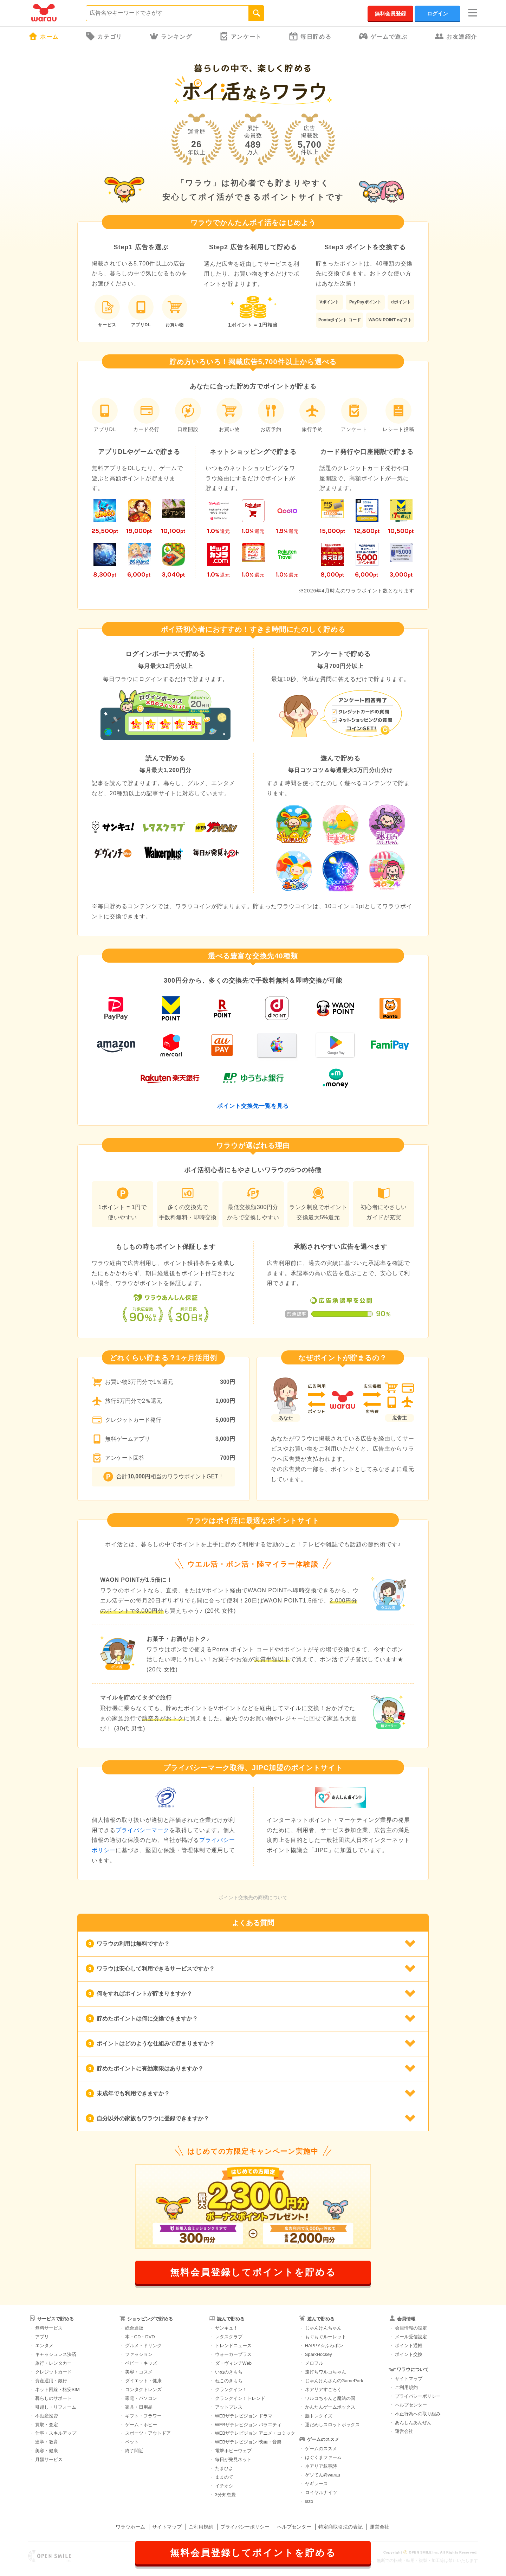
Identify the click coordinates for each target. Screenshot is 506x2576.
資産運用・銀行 (51, 2380)
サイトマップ (408, 2378)
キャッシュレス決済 (55, 2354)
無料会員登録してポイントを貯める (253, 2272)
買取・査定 (46, 2424)
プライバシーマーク (142, 1830)
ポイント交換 (408, 2354)
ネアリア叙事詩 (321, 2466)
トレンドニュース (233, 2345)
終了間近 (134, 2450)
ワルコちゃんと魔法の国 (330, 2398)
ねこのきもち (228, 2380)
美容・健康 (46, 2450)
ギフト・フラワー (143, 2415)
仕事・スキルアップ (55, 2433)
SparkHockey (318, 2354)
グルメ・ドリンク (143, 2345)
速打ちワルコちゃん (325, 2372)
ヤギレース (316, 2483)
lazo (309, 2501)
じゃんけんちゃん (323, 2328)
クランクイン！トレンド (240, 2398)
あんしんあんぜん (413, 2422)
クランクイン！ (231, 2389)
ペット (132, 2442)
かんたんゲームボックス (330, 2407)
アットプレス (228, 2407)
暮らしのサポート (53, 2398)
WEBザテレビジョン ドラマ (243, 2415)
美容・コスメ (139, 2372)
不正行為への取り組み (418, 2413)
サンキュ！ (226, 2328)
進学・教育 (46, 2442)
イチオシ (224, 2485)
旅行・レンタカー (53, 2363)
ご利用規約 (406, 2387)
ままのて (224, 2477)
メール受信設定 (411, 2336)
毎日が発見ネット (233, 2459)
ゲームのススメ (321, 2448)
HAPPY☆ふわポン (324, 2345)
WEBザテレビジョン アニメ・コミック (255, 2433)
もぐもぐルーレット (325, 2336)
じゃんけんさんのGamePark (334, 2380)
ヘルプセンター (411, 2405)
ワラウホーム (130, 2527)
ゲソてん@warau (322, 2475)
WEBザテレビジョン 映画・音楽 (248, 2442)
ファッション (139, 2354)
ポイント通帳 (408, 2345)
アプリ (42, 2336)
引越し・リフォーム (55, 2407)
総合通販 (134, 2328)
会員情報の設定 (411, 2328)
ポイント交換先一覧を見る (253, 1106)
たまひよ (224, 2468)
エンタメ (44, 2345)
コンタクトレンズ (143, 2389)
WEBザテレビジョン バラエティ (248, 2424)
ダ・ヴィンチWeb (233, 2363)
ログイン (437, 14)
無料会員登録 (390, 14)
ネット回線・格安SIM (57, 2389)
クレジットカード (53, 2372)
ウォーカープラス (233, 2354)
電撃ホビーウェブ (233, 2450)
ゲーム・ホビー (141, 2424)
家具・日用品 (139, 2407)
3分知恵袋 (225, 2494)
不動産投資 (46, 2415)
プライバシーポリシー (418, 2396)
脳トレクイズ (318, 2415)
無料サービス (49, 2328)
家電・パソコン (141, 2398)
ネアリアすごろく (323, 2389)
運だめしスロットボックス (332, 2424)
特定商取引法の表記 (340, 2527)
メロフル (314, 2363)
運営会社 (404, 2431)
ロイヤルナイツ (321, 2492)
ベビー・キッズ (141, 2363)
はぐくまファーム (323, 2457)
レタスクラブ (228, 2336)
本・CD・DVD (140, 2336)
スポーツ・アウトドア (148, 2433)
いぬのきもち (228, 2372)
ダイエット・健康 (143, 2380)
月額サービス (49, 2459)
